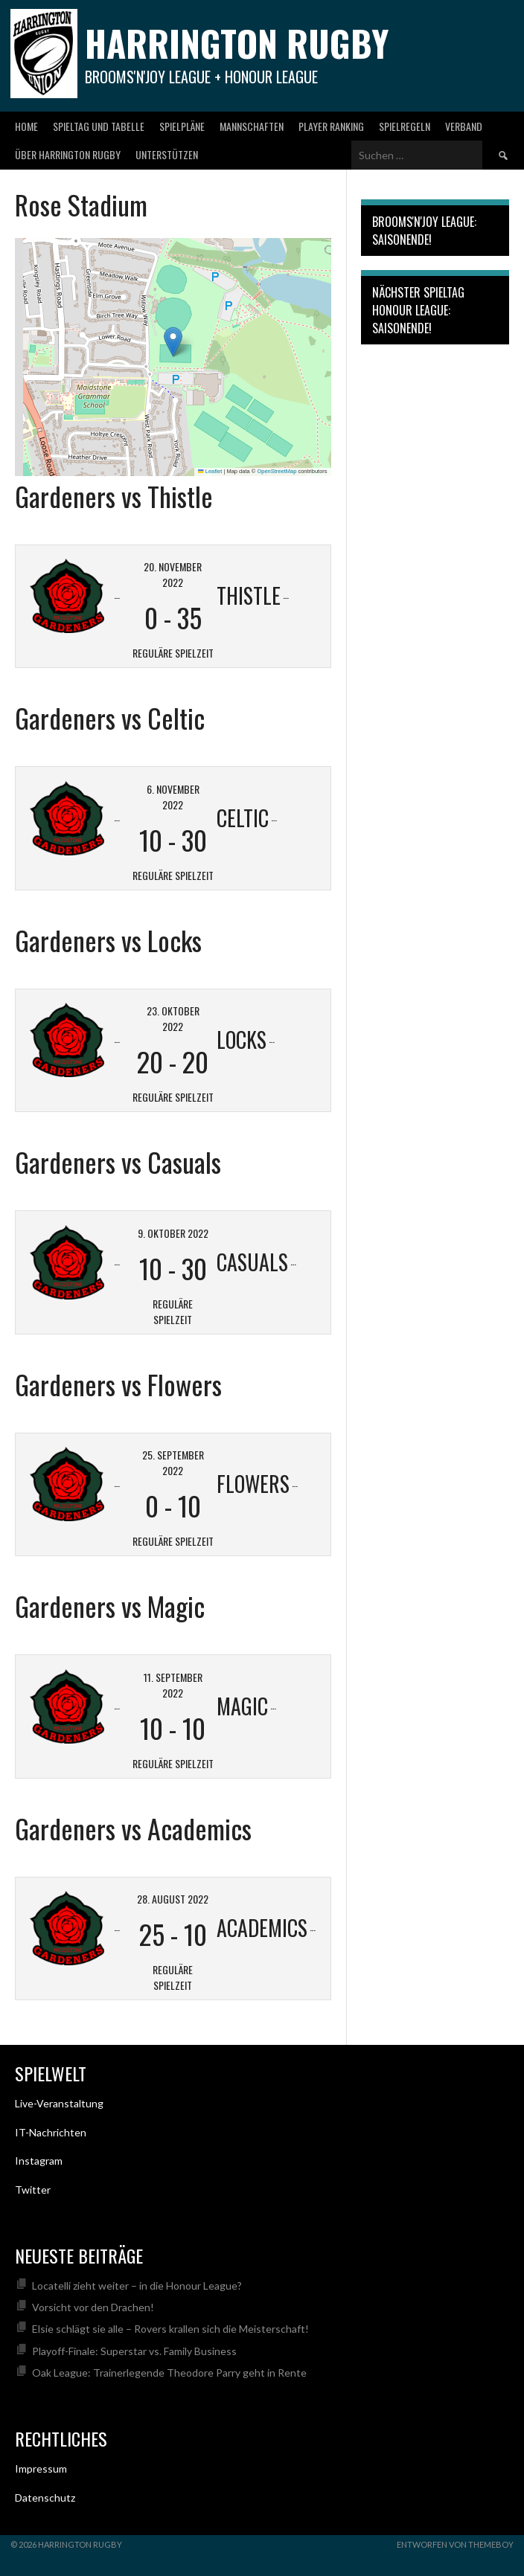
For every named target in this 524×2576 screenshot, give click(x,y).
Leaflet (210, 471)
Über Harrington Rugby (68, 154)
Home (26, 126)
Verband (463, 126)
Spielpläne (182, 126)
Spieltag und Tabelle (98, 126)
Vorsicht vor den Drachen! (93, 2307)
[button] (173, 342)
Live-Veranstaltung (59, 2103)
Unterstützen (166, 154)
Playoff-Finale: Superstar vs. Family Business (134, 2351)
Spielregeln (404, 126)
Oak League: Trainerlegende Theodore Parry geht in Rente (169, 2372)
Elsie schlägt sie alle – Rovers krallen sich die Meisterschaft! (170, 2328)
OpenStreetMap (276, 471)
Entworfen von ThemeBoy (455, 2544)
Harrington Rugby (237, 42)
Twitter (33, 2189)
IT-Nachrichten (50, 2132)
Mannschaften (252, 126)
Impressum (41, 2468)
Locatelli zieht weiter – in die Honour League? (137, 2285)
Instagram (39, 2160)
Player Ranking (331, 126)
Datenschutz (45, 2497)
